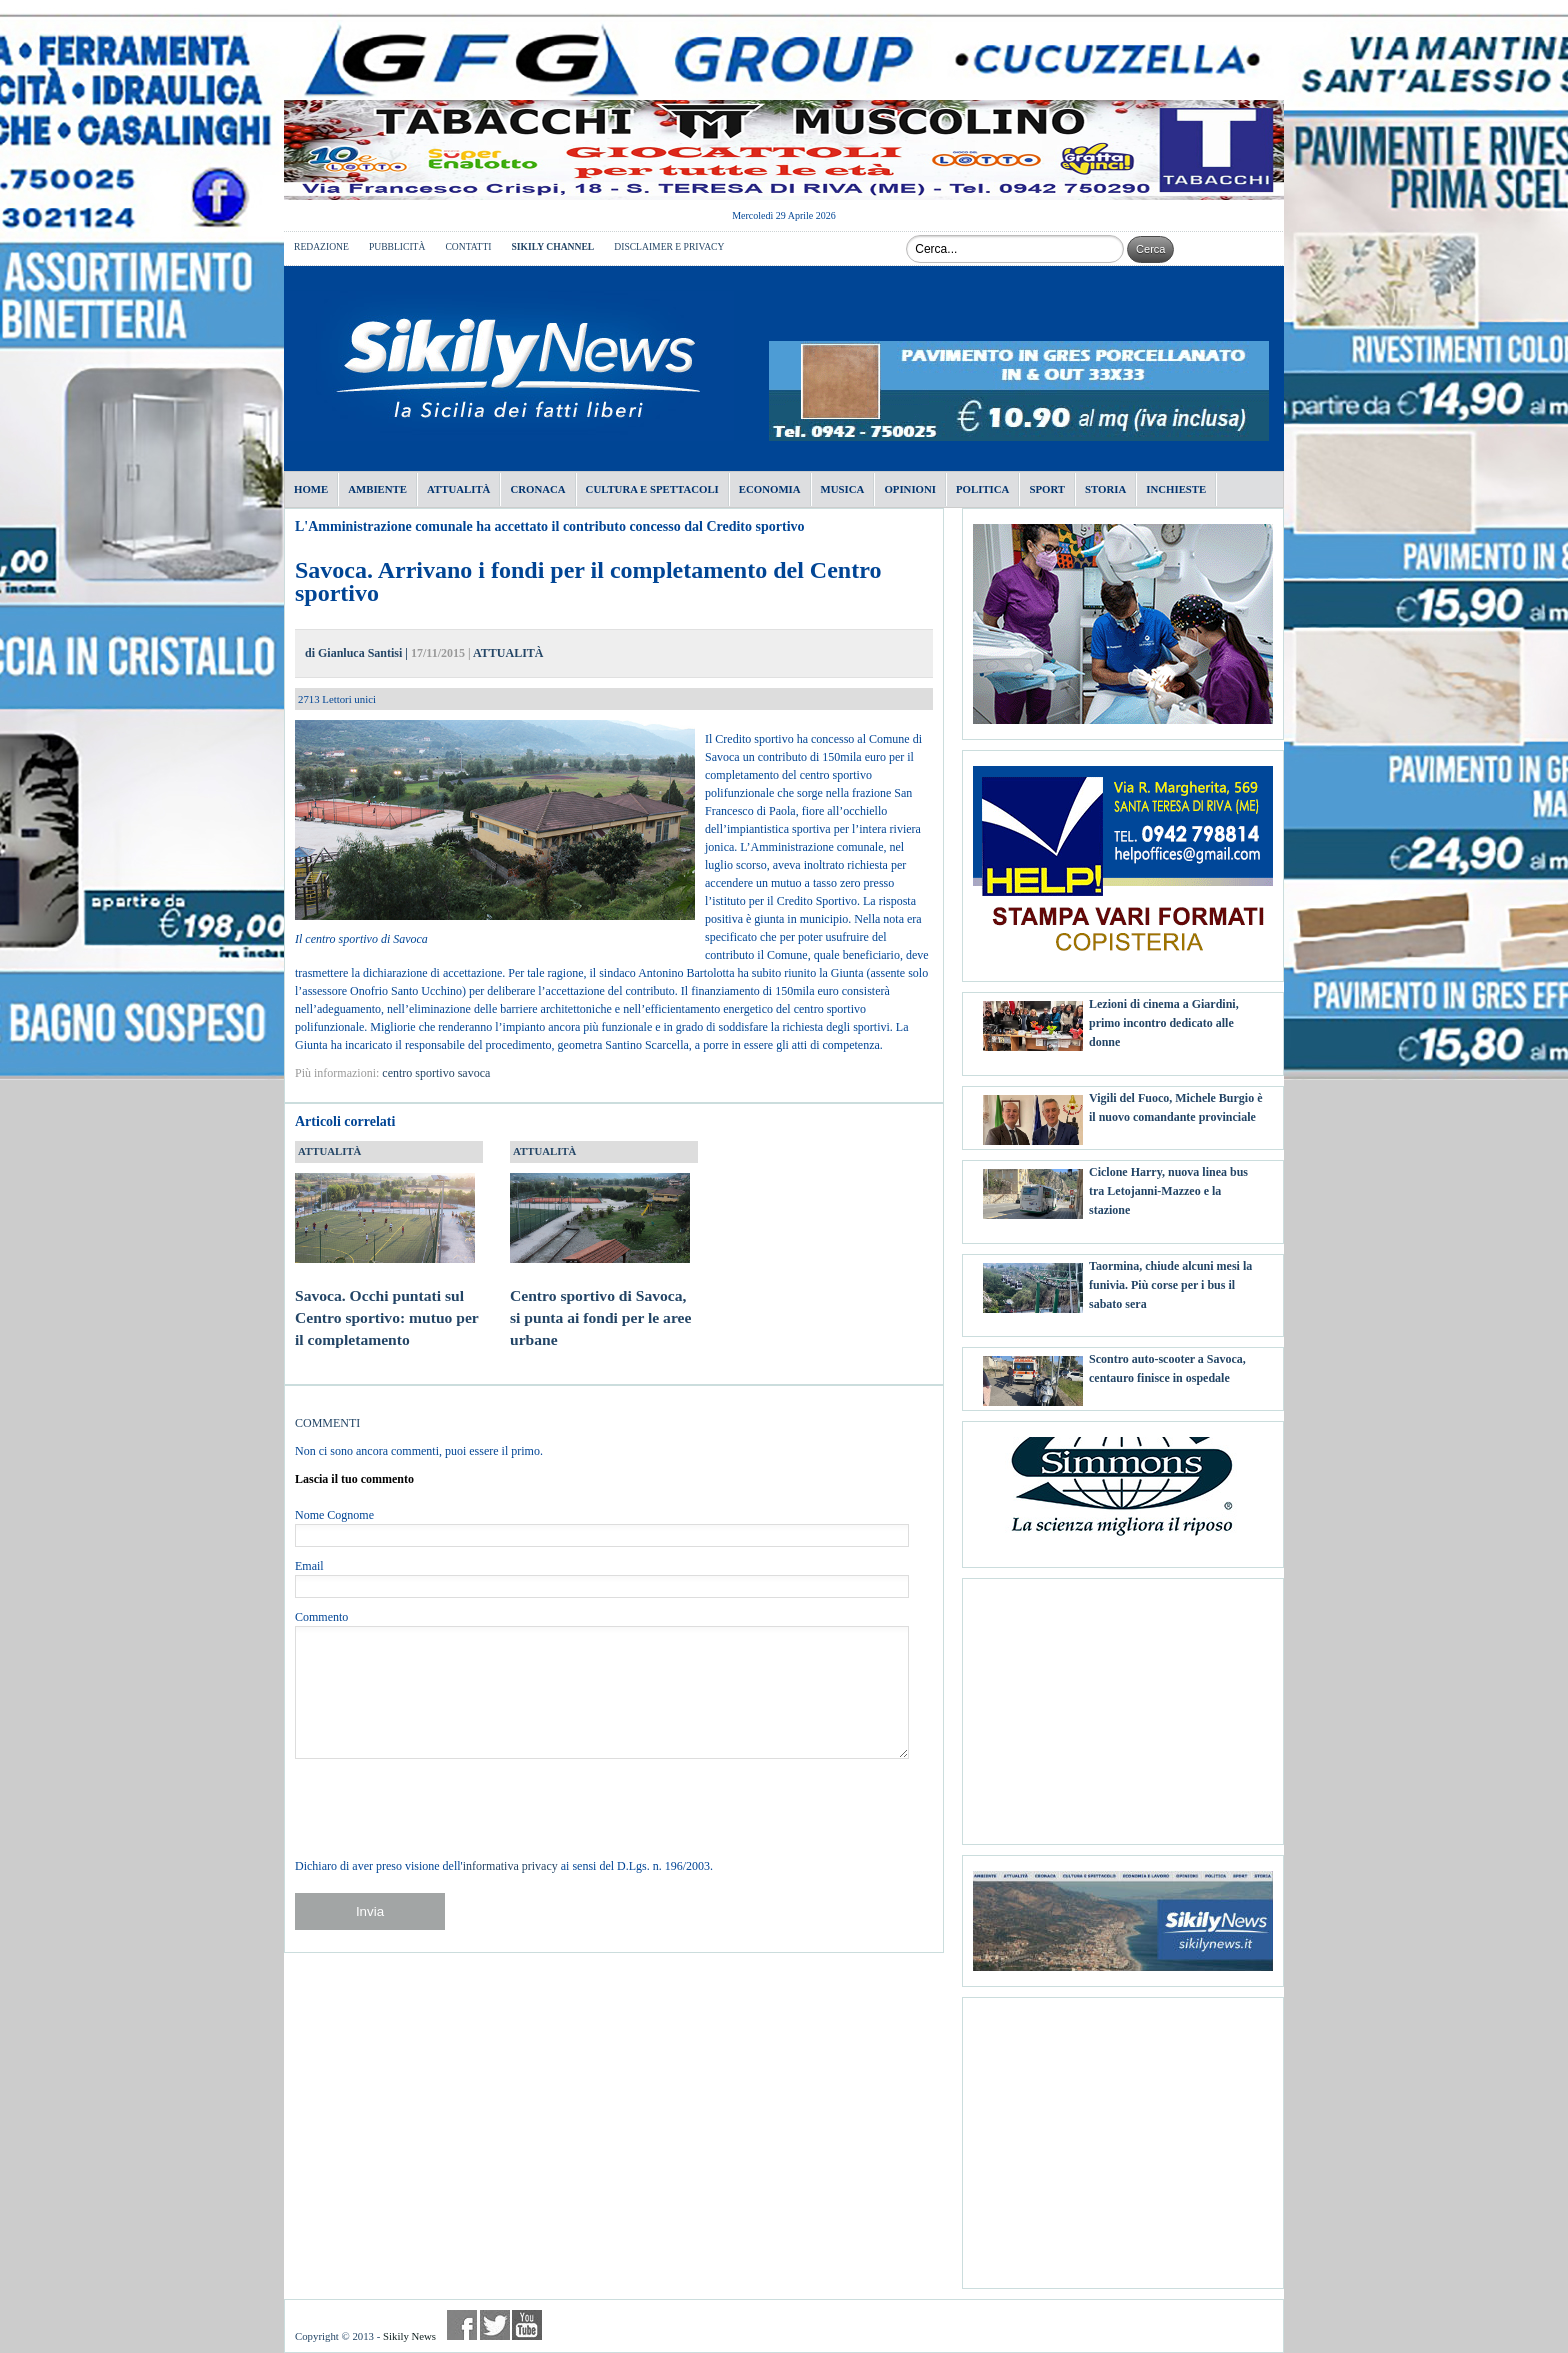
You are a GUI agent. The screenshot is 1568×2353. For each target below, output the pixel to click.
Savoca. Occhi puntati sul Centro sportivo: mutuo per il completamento (387, 1298)
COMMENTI (327, 1423)
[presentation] (447, 1808)
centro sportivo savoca (436, 1073)
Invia (370, 1911)
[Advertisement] (1123, 1704)
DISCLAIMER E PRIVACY (669, 246)
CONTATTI (468, 246)
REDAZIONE (321, 246)
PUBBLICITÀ (397, 246)
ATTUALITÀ (508, 653)
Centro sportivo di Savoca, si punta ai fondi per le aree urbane (600, 1298)
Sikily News (409, 2336)
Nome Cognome (334, 1515)
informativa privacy (510, 1866)
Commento (321, 1617)
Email (309, 1566)
